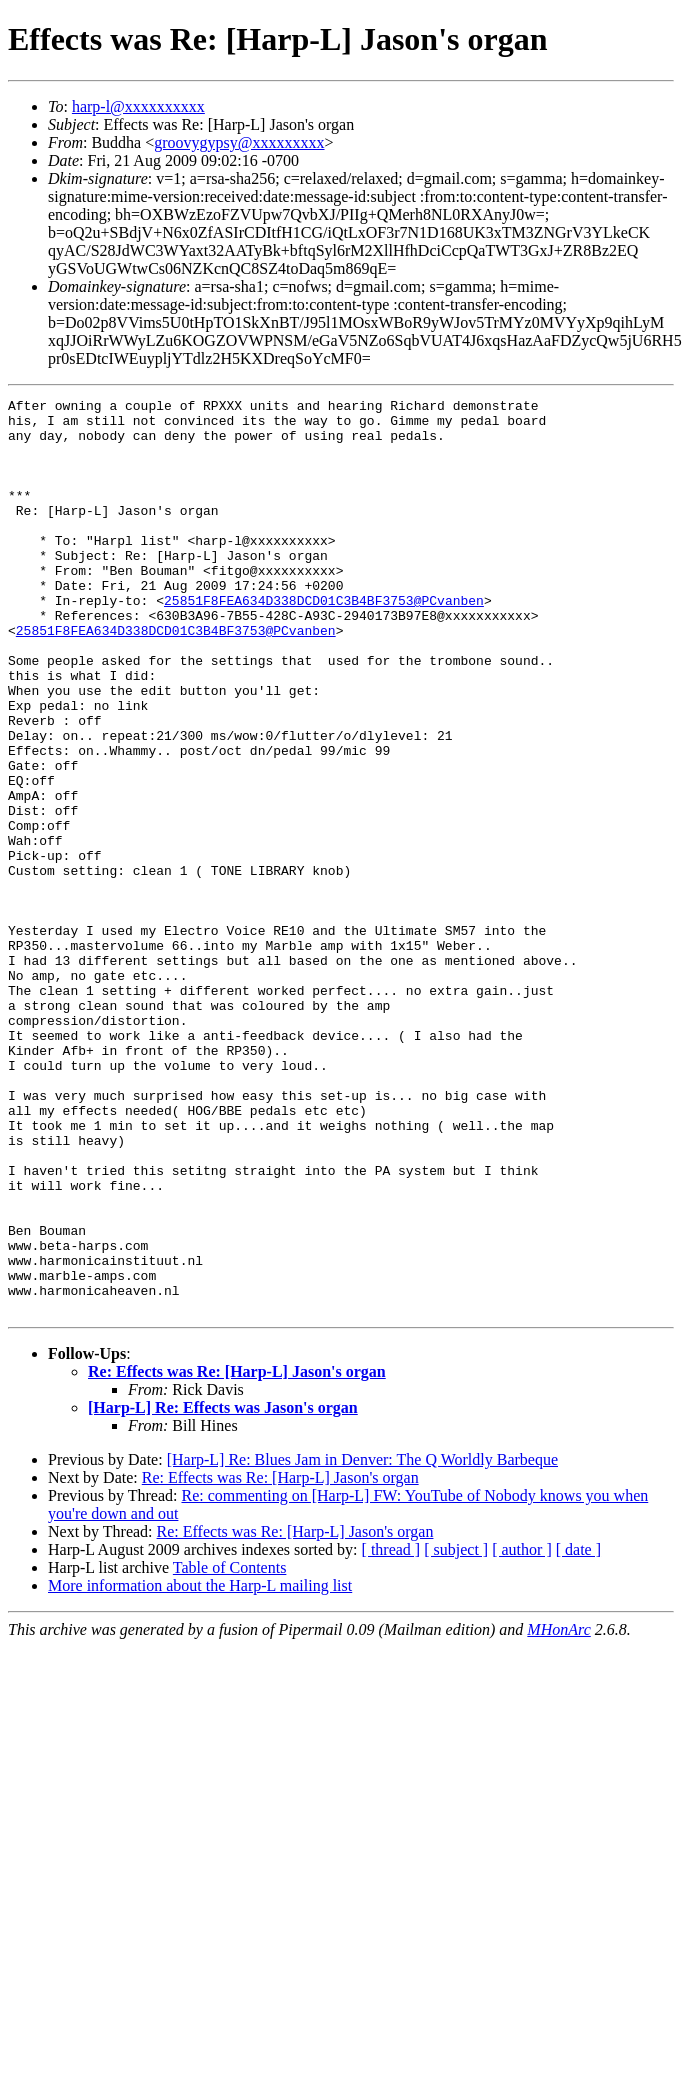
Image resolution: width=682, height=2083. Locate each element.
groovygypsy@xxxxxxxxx (239, 142)
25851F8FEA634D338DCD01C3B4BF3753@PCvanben (324, 642)
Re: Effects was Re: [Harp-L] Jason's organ (237, 1554)
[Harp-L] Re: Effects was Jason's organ (223, 1590)
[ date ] (578, 1732)
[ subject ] (456, 1732)
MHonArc (558, 1812)
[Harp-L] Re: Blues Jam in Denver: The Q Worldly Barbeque (362, 1642)
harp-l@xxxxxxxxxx (138, 106)
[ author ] (522, 1732)
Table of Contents (230, 1750)
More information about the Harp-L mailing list (200, 1768)
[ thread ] (391, 1732)
